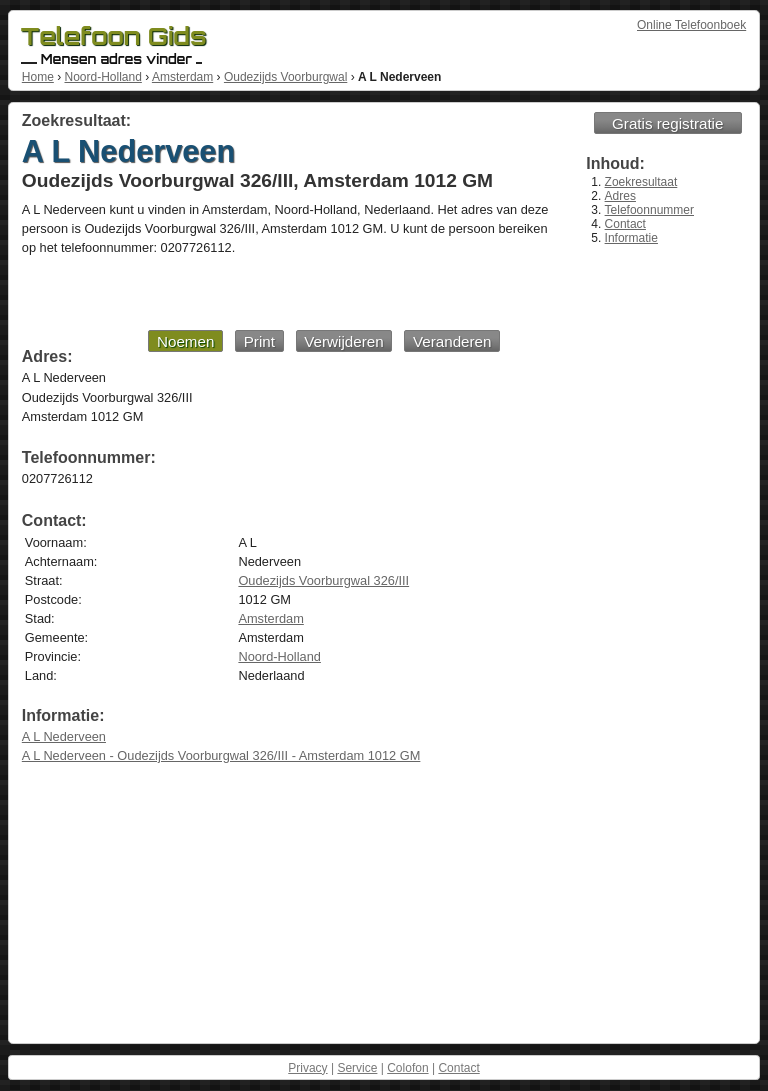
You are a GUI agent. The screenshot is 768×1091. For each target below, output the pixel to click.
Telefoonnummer (649, 210)
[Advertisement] (261, 292)
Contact (625, 224)
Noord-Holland (102, 77)
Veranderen (452, 341)
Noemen (185, 341)
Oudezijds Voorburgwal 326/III (323, 580)
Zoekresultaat (641, 182)
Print (259, 341)
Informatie (631, 238)
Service (357, 1068)
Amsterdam (182, 77)
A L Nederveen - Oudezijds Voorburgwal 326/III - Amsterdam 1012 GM (221, 755)
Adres (620, 196)
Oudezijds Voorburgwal (285, 77)
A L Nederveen (64, 736)
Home (38, 77)
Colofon (407, 1068)
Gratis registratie (667, 123)
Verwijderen (343, 341)
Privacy (307, 1068)
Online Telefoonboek (691, 25)
